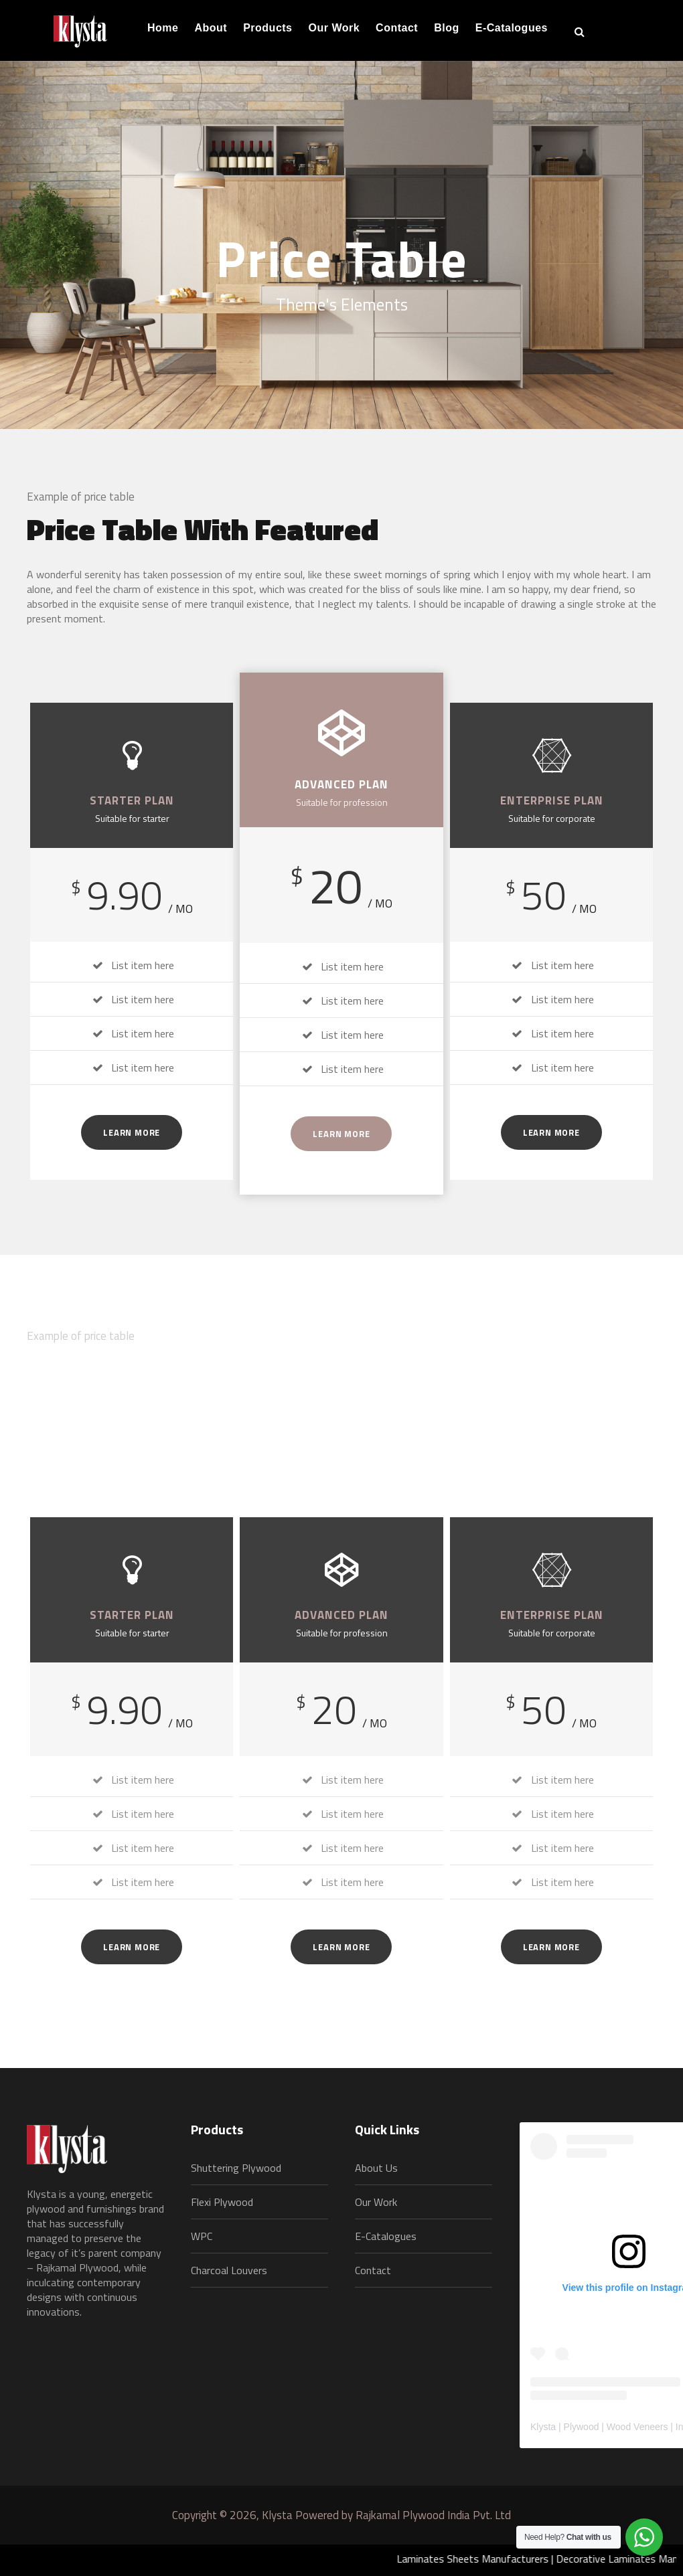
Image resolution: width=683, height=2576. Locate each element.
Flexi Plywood (222, 2202)
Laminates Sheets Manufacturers (488, 2559)
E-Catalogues (511, 27)
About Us (376, 2168)
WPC (201, 2236)
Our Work (334, 27)
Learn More (131, 1132)
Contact (397, 27)
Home (162, 27)
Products (267, 27)
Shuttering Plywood (236, 2168)
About (210, 27)
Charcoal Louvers (229, 2270)
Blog (446, 27)
